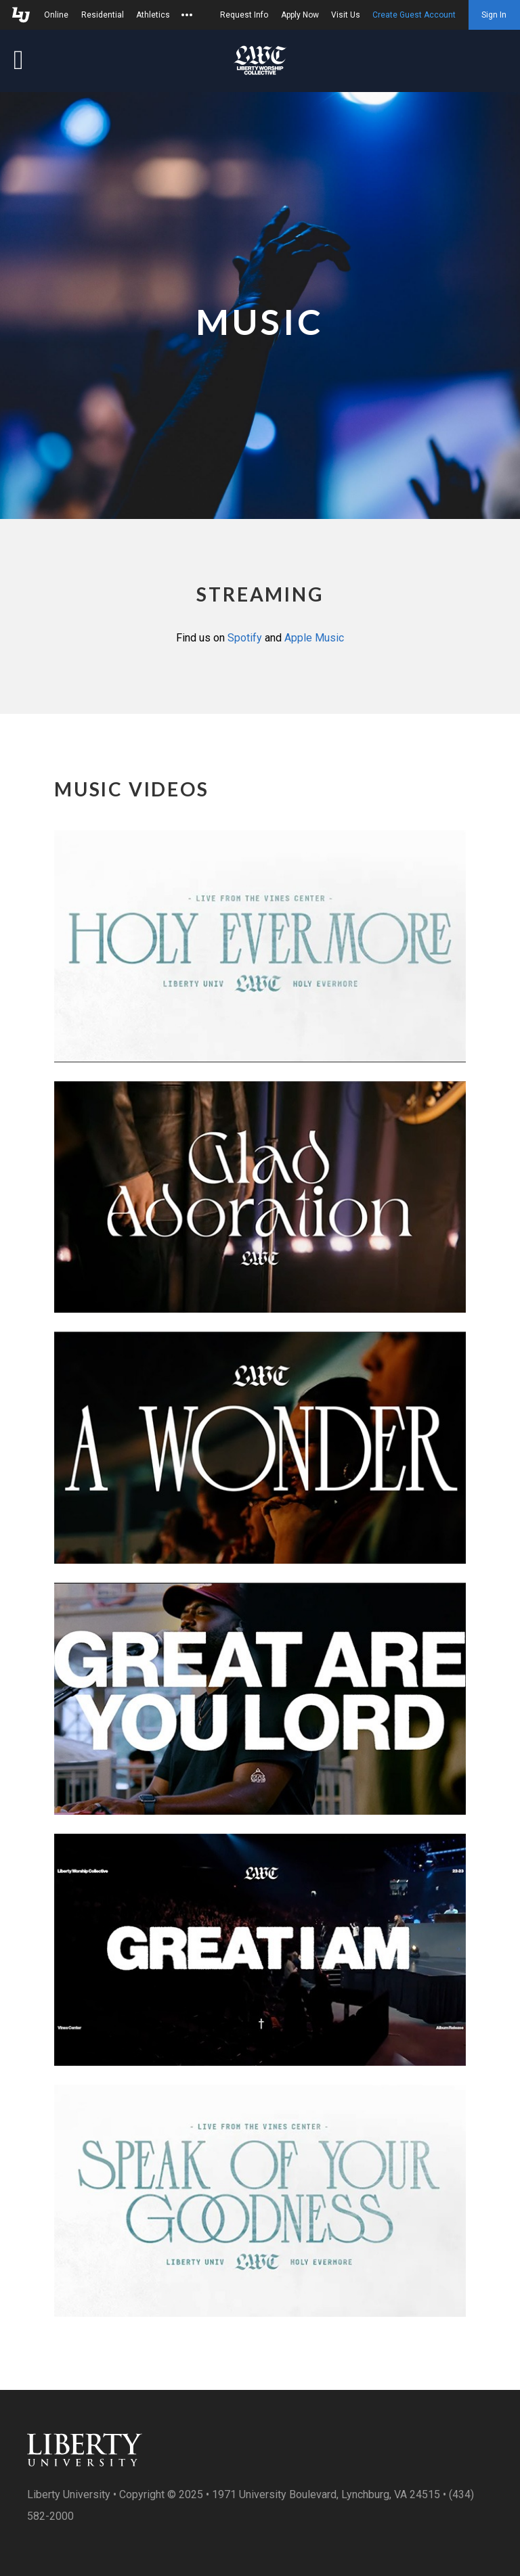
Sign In (493, 15)
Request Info (244, 15)
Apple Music (314, 637)
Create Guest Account (414, 15)
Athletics (153, 15)
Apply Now (300, 15)
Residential (102, 15)
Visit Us (345, 15)
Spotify (245, 637)
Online (56, 15)
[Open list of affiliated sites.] (187, 15)
